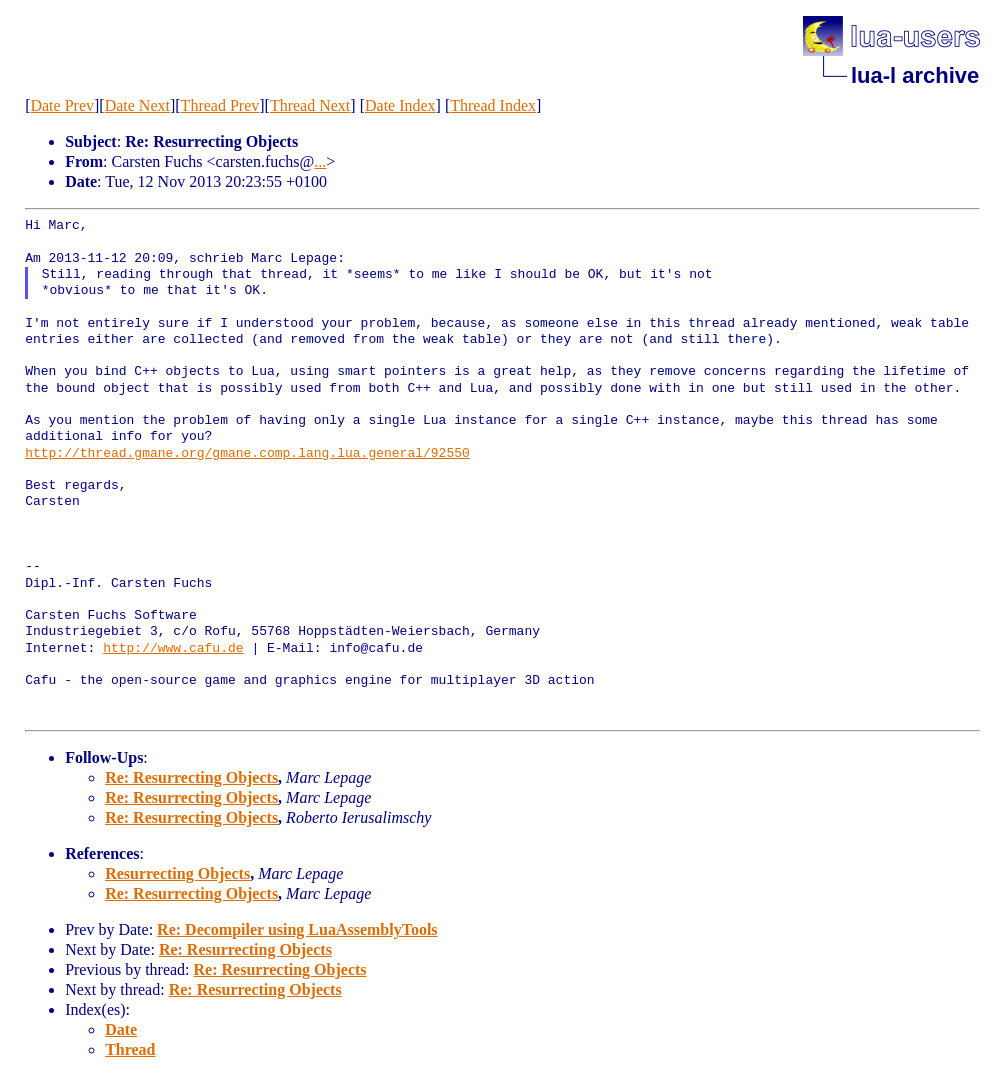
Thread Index (493, 105)
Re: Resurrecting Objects (191, 777)
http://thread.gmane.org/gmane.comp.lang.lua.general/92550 (247, 454)
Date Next (137, 105)
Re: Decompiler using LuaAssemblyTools (297, 929)
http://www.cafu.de (173, 649)
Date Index (400, 105)
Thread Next (310, 105)
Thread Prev (220, 105)
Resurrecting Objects (177, 873)
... (320, 161)
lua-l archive (915, 75)
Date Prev (62, 105)
